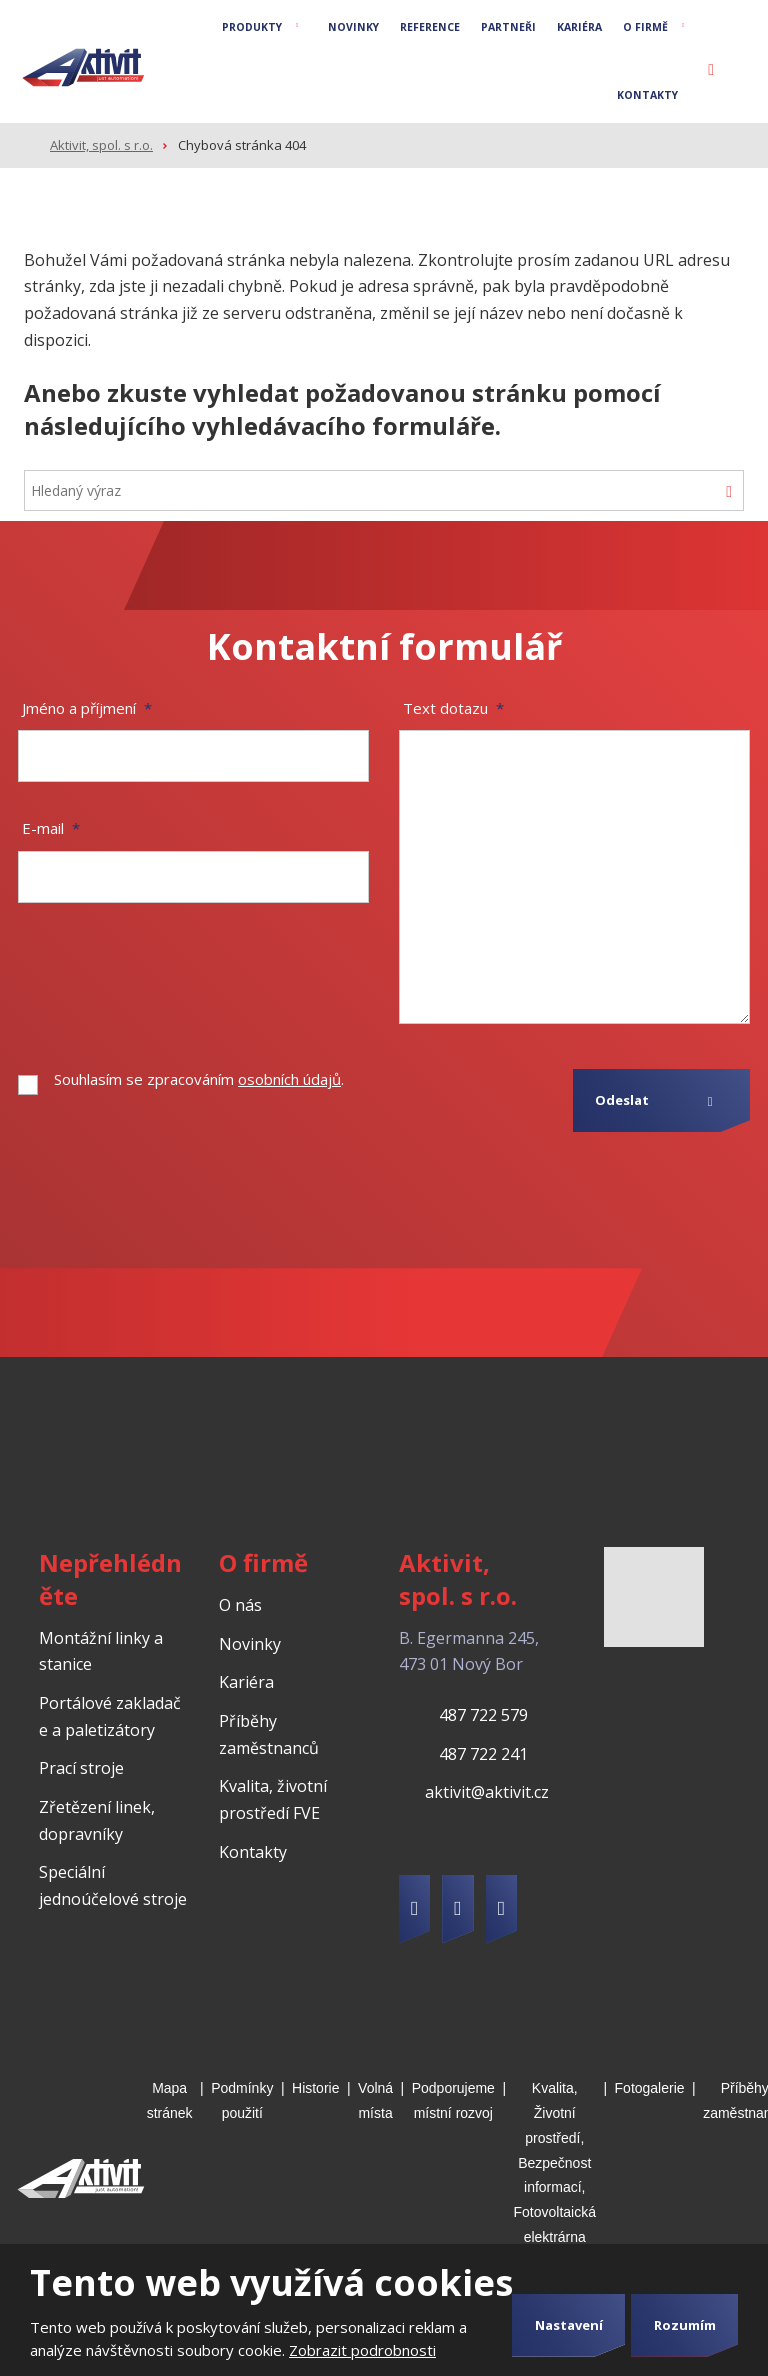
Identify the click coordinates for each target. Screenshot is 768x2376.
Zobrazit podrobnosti (362, 2350)
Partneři (508, 27)
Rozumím (685, 2325)
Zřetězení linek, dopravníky (97, 1818)
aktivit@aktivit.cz (487, 1791)
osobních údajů (289, 1078)
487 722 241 (483, 1752)
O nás (240, 1603)
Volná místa (375, 2098)
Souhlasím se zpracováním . (199, 1078)
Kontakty (647, 95)
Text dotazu (453, 707)
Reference (430, 27)
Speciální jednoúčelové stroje (113, 1884)
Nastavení (569, 2325)
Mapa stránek (170, 2098)
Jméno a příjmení (87, 707)
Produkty (252, 27)
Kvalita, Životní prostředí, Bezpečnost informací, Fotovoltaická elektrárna (555, 2160)
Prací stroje (81, 1767)
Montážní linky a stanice (101, 1649)
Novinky (353, 27)
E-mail (51, 827)
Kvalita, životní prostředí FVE (273, 1798)
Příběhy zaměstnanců (269, 1732)
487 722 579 (483, 1713)
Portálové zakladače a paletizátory (110, 1714)
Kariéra (579, 27)
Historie (315, 2086)
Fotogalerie (650, 2086)
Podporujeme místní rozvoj (453, 2098)
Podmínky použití (242, 2098)
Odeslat (622, 1099)
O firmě (645, 27)
